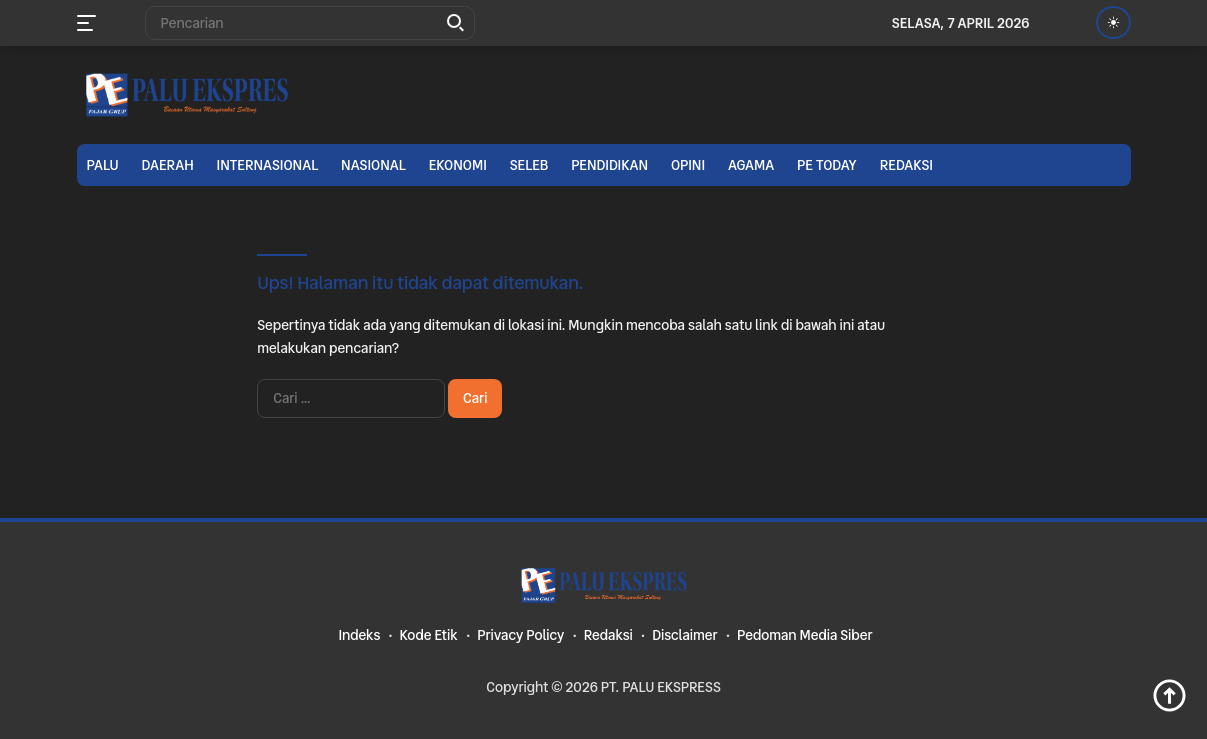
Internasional (268, 165)
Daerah (168, 165)
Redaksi (906, 165)
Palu (103, 165)
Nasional (373, 165)
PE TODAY (827, 165)
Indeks (359, 635)
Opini (688, 165)
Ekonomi (458, 165)
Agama (751, 165)
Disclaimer (684, 635)
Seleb (529, 165)
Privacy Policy (520, 635)
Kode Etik (429, 635)
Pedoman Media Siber (805, 635)
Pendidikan (609, 165)
